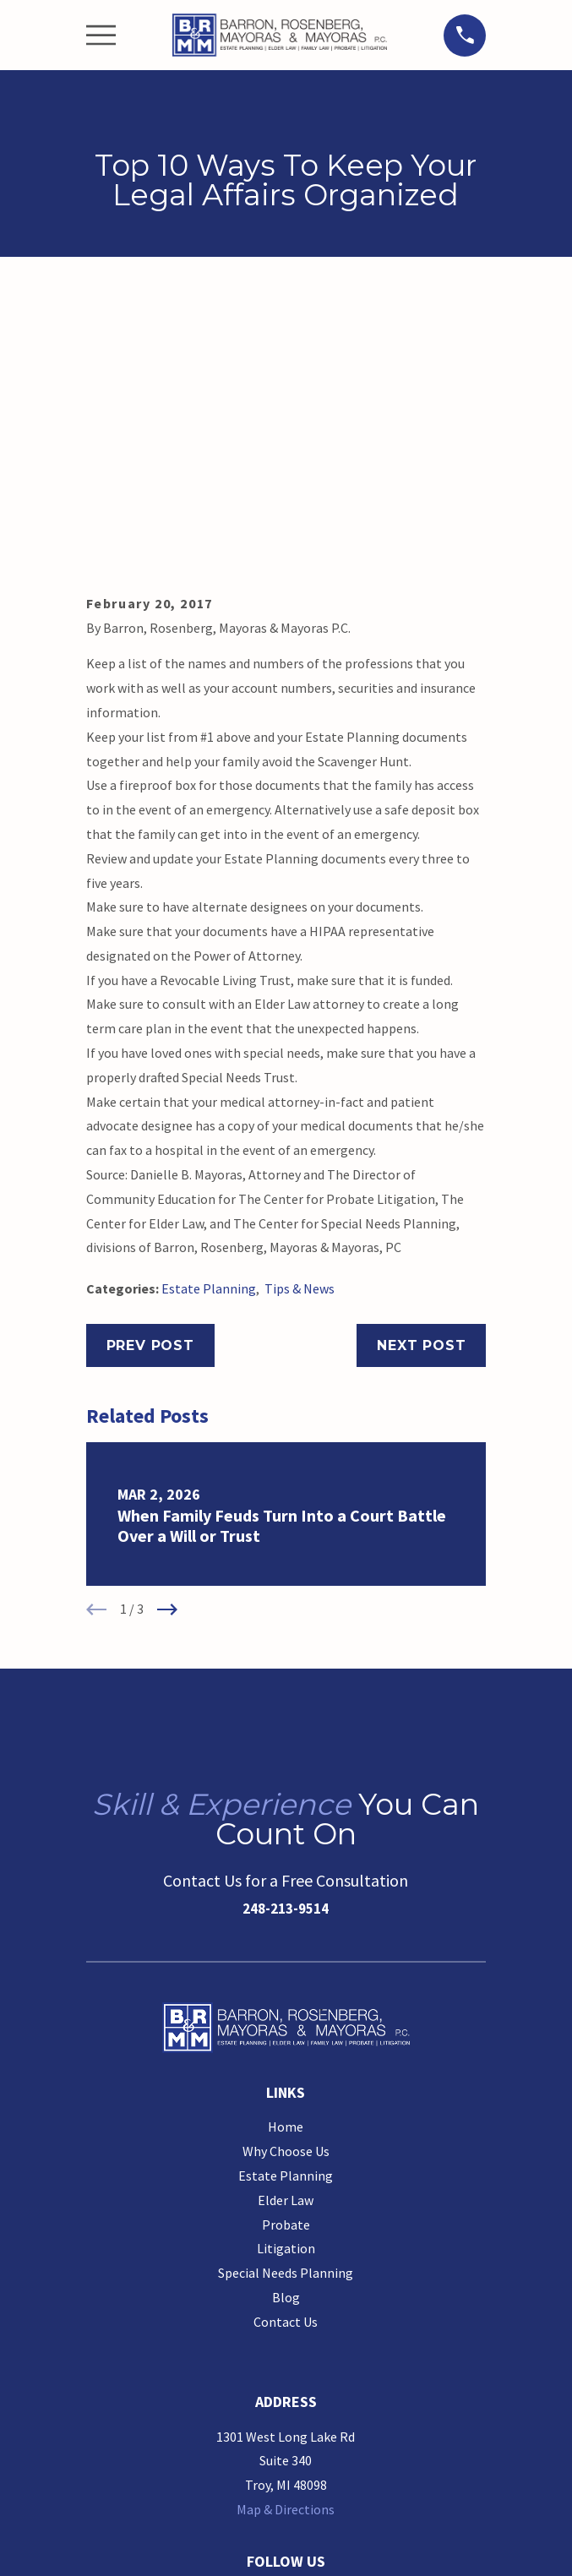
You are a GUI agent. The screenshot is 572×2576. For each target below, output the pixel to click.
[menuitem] (209, 2548)
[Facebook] (285, 2322)
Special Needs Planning (285, 2002)
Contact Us (285, 2051)
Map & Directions (286, 2238)
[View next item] (167, 1339)
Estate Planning (208, 1018)
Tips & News (299, 1018)
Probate (286, 1954)
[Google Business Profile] (255, 2322)
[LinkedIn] (317, 2322)
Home (285, 1856)
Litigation (286, 1977)
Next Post (421, 1075)
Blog (286, 2026)
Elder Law (285, 1929)
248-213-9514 (285, 1638)
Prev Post (150, 1075)
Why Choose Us (286, 1880)
